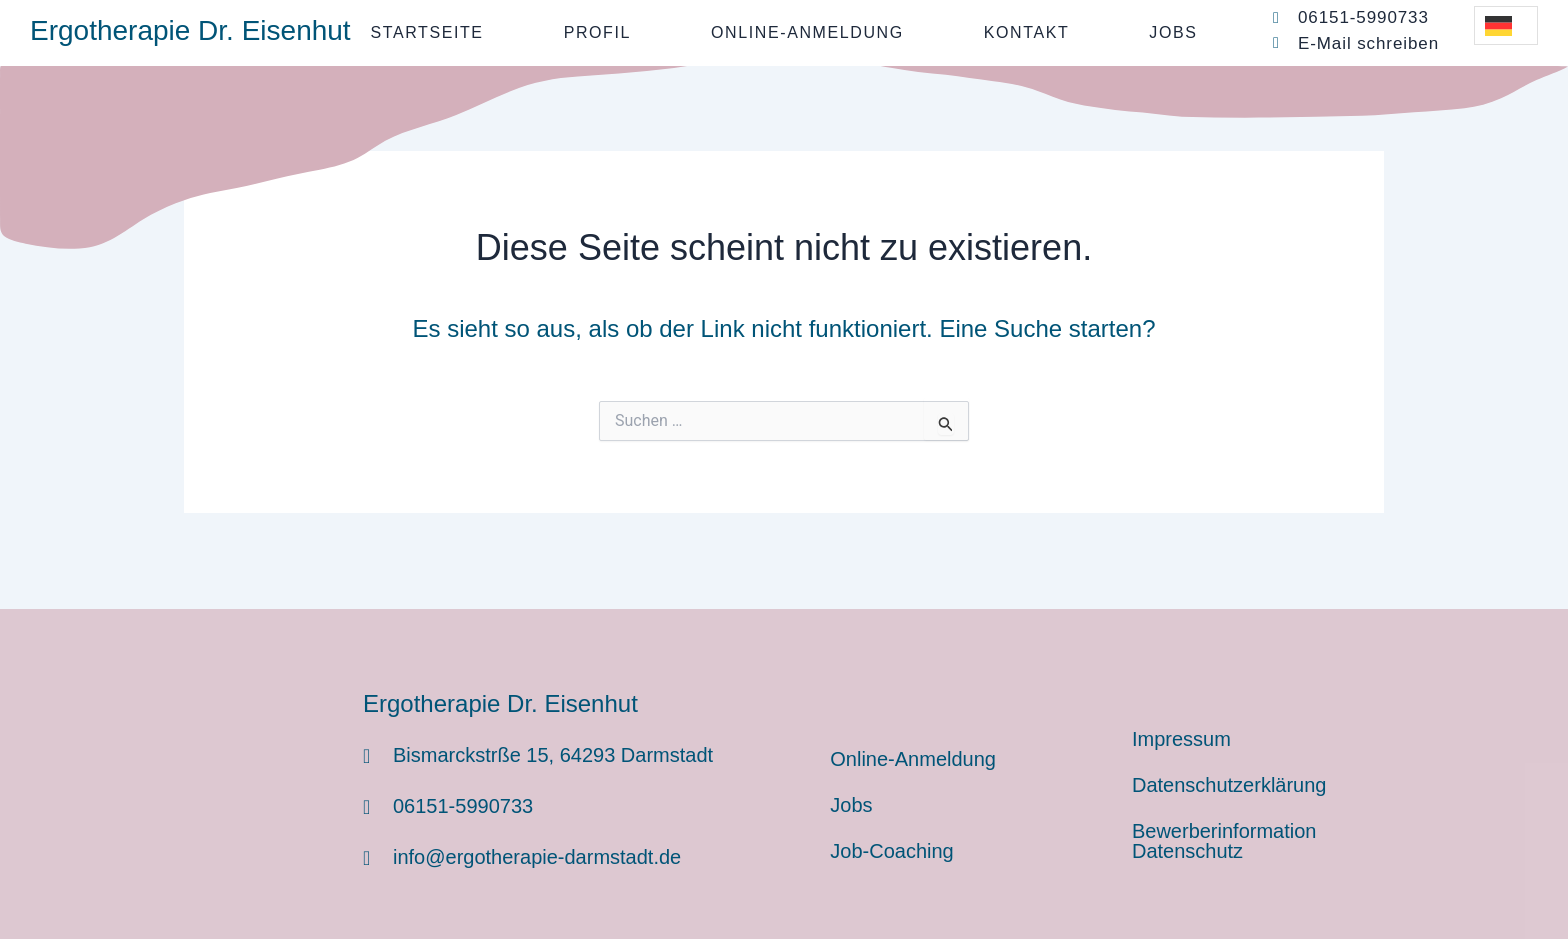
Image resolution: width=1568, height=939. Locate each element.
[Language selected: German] (1506, 25)
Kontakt (1027, 32)
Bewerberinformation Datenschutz (1224, 841)
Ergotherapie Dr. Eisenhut (190, 30)
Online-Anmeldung (807, 32)
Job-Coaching (891, 851)
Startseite (426, 32)
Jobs (1173, 32)
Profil (597, 32)
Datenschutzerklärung (1229, 785)
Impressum (1181, 739)
